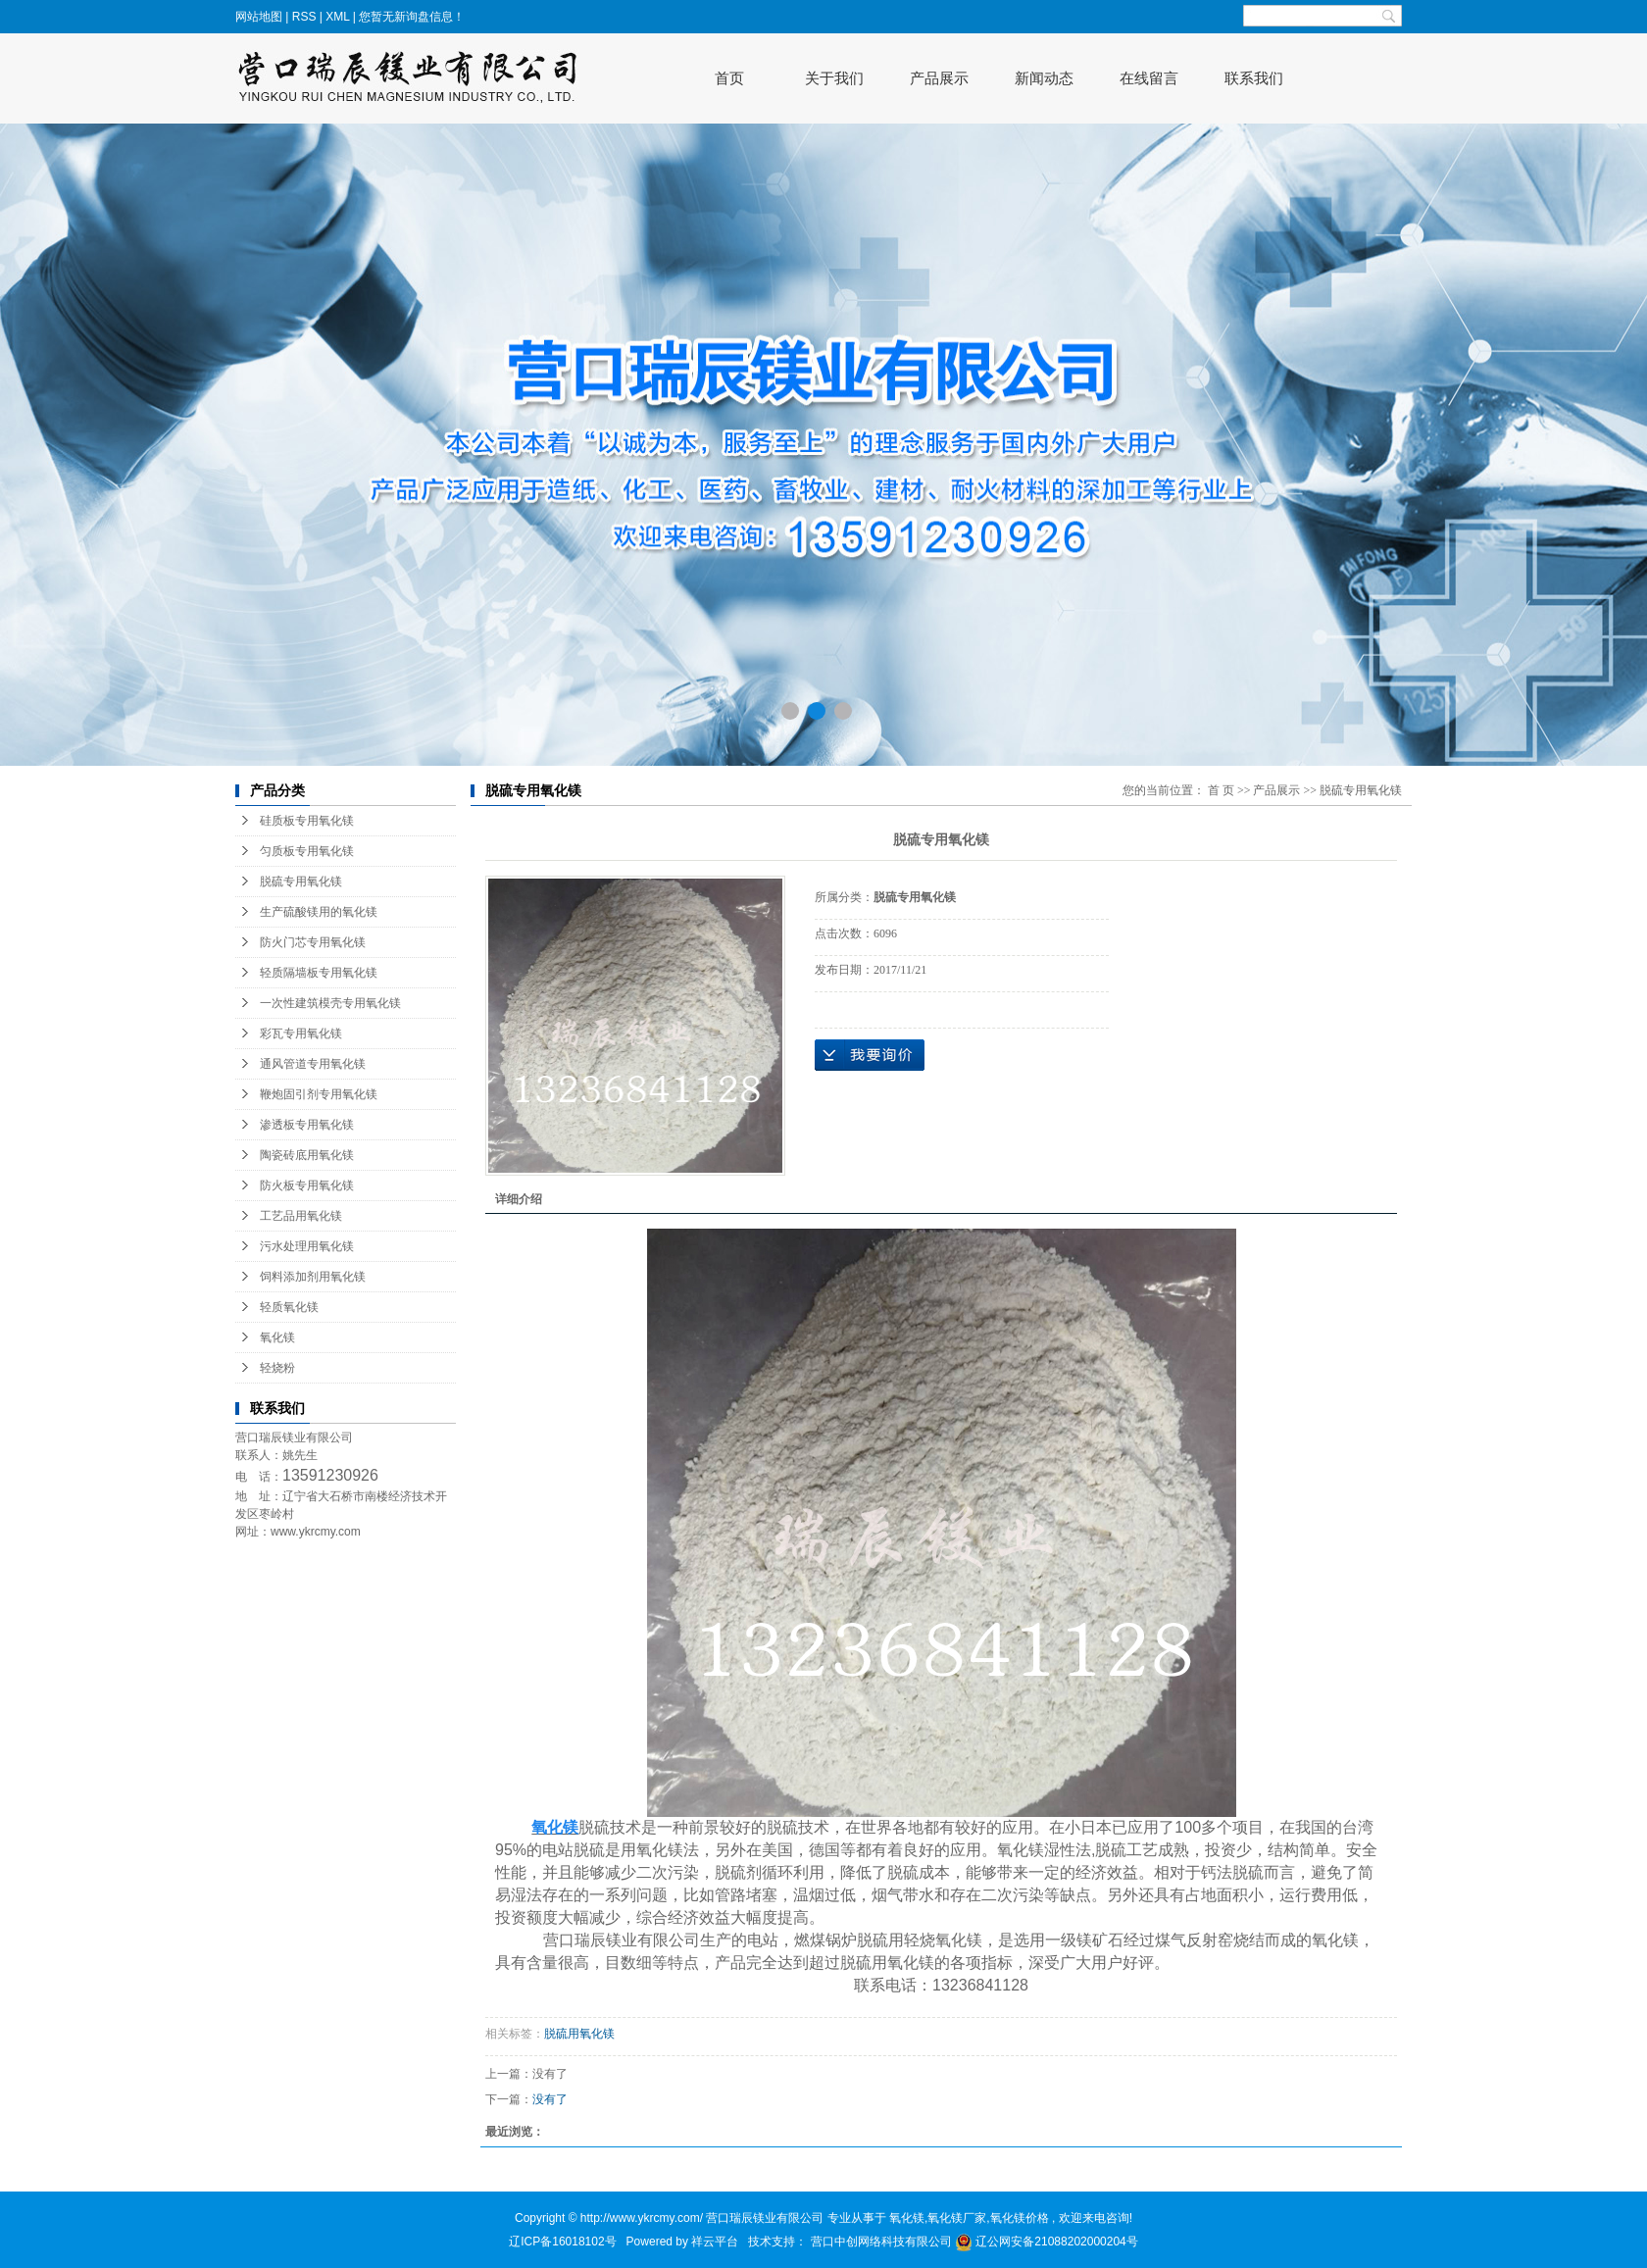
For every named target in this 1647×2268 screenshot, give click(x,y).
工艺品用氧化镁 (301, 1216)
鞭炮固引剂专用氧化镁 (318, 1094)
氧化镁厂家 (956, 2218)
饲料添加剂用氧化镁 (313, 1277)
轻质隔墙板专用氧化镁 (318, 973)
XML (337, 17)
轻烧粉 (277, 1368)
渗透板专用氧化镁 (307, 1125)
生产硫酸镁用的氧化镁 (318, 912)
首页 (729, 78)
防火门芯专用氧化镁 (313, 942)
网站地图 (260, 17)
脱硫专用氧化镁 (301, 881)
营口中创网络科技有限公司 (883, 2241)
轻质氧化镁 (289, 1307)
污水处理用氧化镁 (307, 1246)
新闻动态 (1044, 78)
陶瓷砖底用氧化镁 (307, 1155)
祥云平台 (714, 2241)
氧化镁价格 (1019, 2218)
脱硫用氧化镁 (579, 2034)
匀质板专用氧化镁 (307, 851)
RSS (304, 17)
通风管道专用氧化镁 (313, 1064)
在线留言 (1149, 78)
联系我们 (1253, 78)
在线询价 (869, 1055)
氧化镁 (277, 1337)
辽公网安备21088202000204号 (1046, 2241)
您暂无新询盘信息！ (412, 17)
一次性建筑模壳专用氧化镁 (330, 1003)
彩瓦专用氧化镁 (301, 1033)
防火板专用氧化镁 (307, 1185)
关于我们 (834, 78)
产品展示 (939, 78)
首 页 (1221, 790)
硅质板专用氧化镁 (307, 821)
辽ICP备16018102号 (562, 2241)
